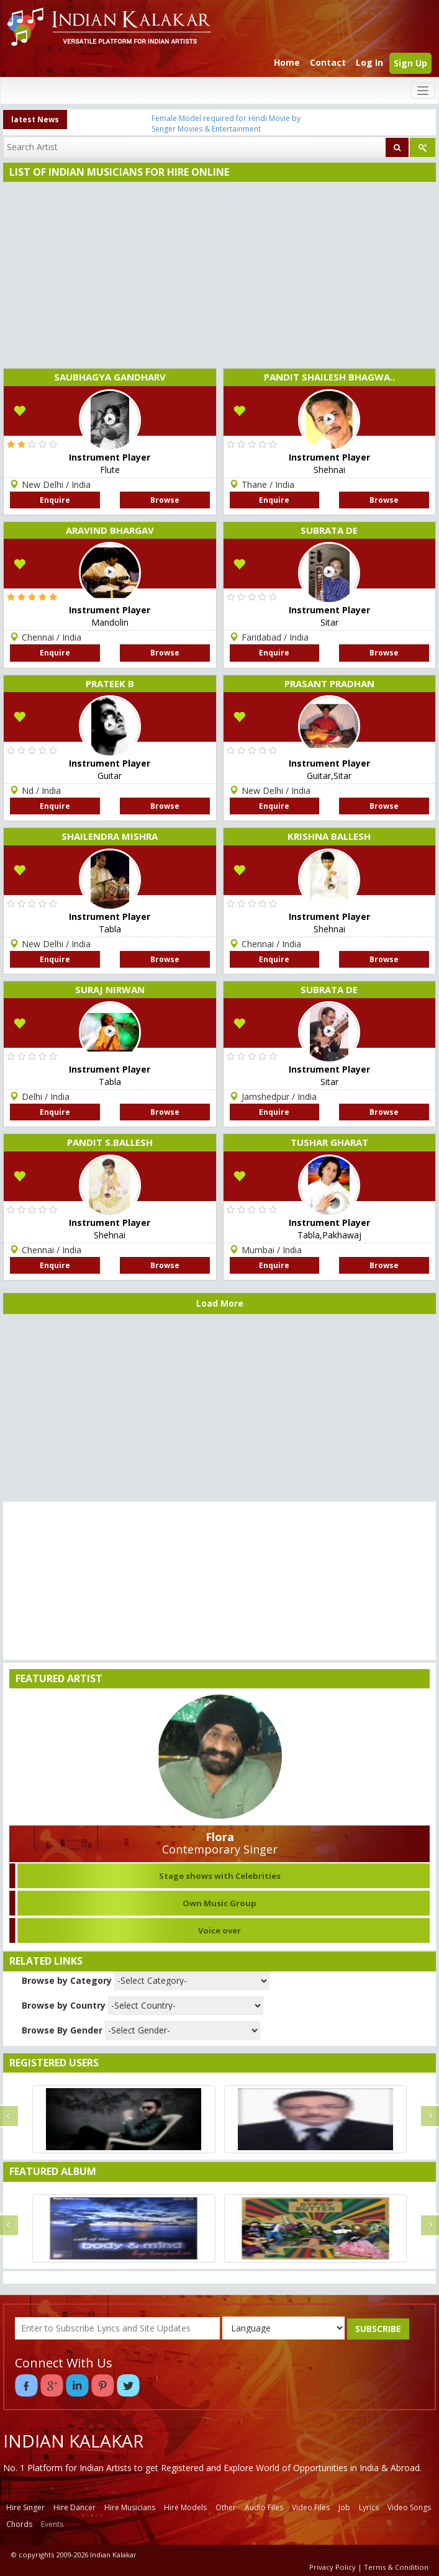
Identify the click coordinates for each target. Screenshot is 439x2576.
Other (225, 2507)
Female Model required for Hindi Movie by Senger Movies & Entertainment (226, 123)
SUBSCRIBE (378, 2329)
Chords (19, 2524)
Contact (328, 62)
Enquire (55, 500)
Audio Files (264, 2507)
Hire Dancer (74, 2507)
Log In (369, 62)
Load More (219, 1303)
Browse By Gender (62, 2030)
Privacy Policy (332, 2567)
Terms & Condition (396, 2567)
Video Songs (409, 2507)
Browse (164, 500)
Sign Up (410, 63)
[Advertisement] (216, 275)
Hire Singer (25, 2507)
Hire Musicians (129, 2507)
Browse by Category (67, 1980)
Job (344, 2507)
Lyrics (369, 2507)
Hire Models (185, 2507)
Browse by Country (64, 2005)
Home (287, 62)
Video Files (311, 2507)
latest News (35, 119)
